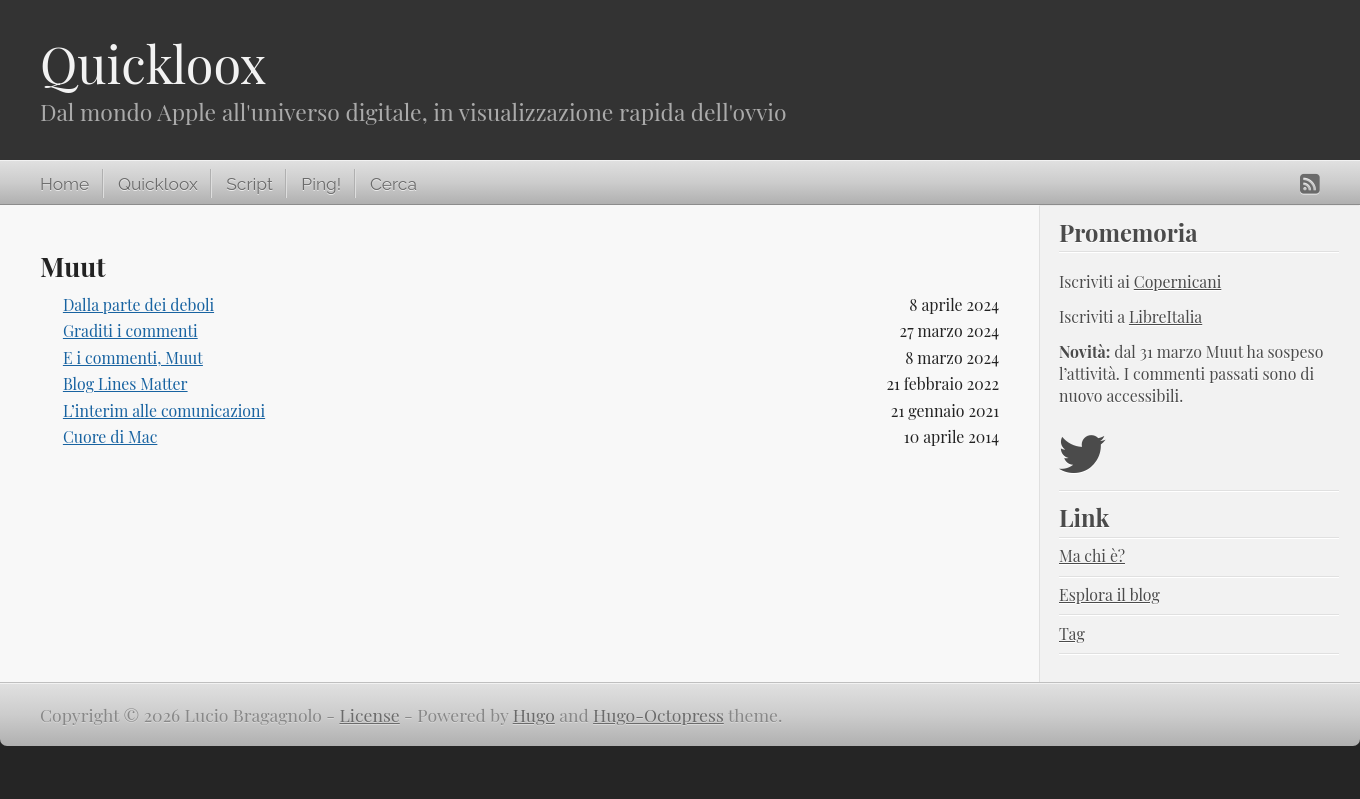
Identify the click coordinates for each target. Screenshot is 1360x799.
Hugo (534, 714)
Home (64, 184)
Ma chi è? (1092, 555)
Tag (1072, 633)
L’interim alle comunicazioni (164, 410)
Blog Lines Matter (125, 383)
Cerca (393, 184)
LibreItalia (1165, 316)
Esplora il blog (1109, 594)
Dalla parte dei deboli (138, 304)
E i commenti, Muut (133, 357)
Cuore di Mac (110, 436)
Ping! (321, 184)
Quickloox (153, 63)
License (370, 714)
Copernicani (1178, 281)
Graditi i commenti (130, 330)
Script (249, 184)
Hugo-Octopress (658, 714)
